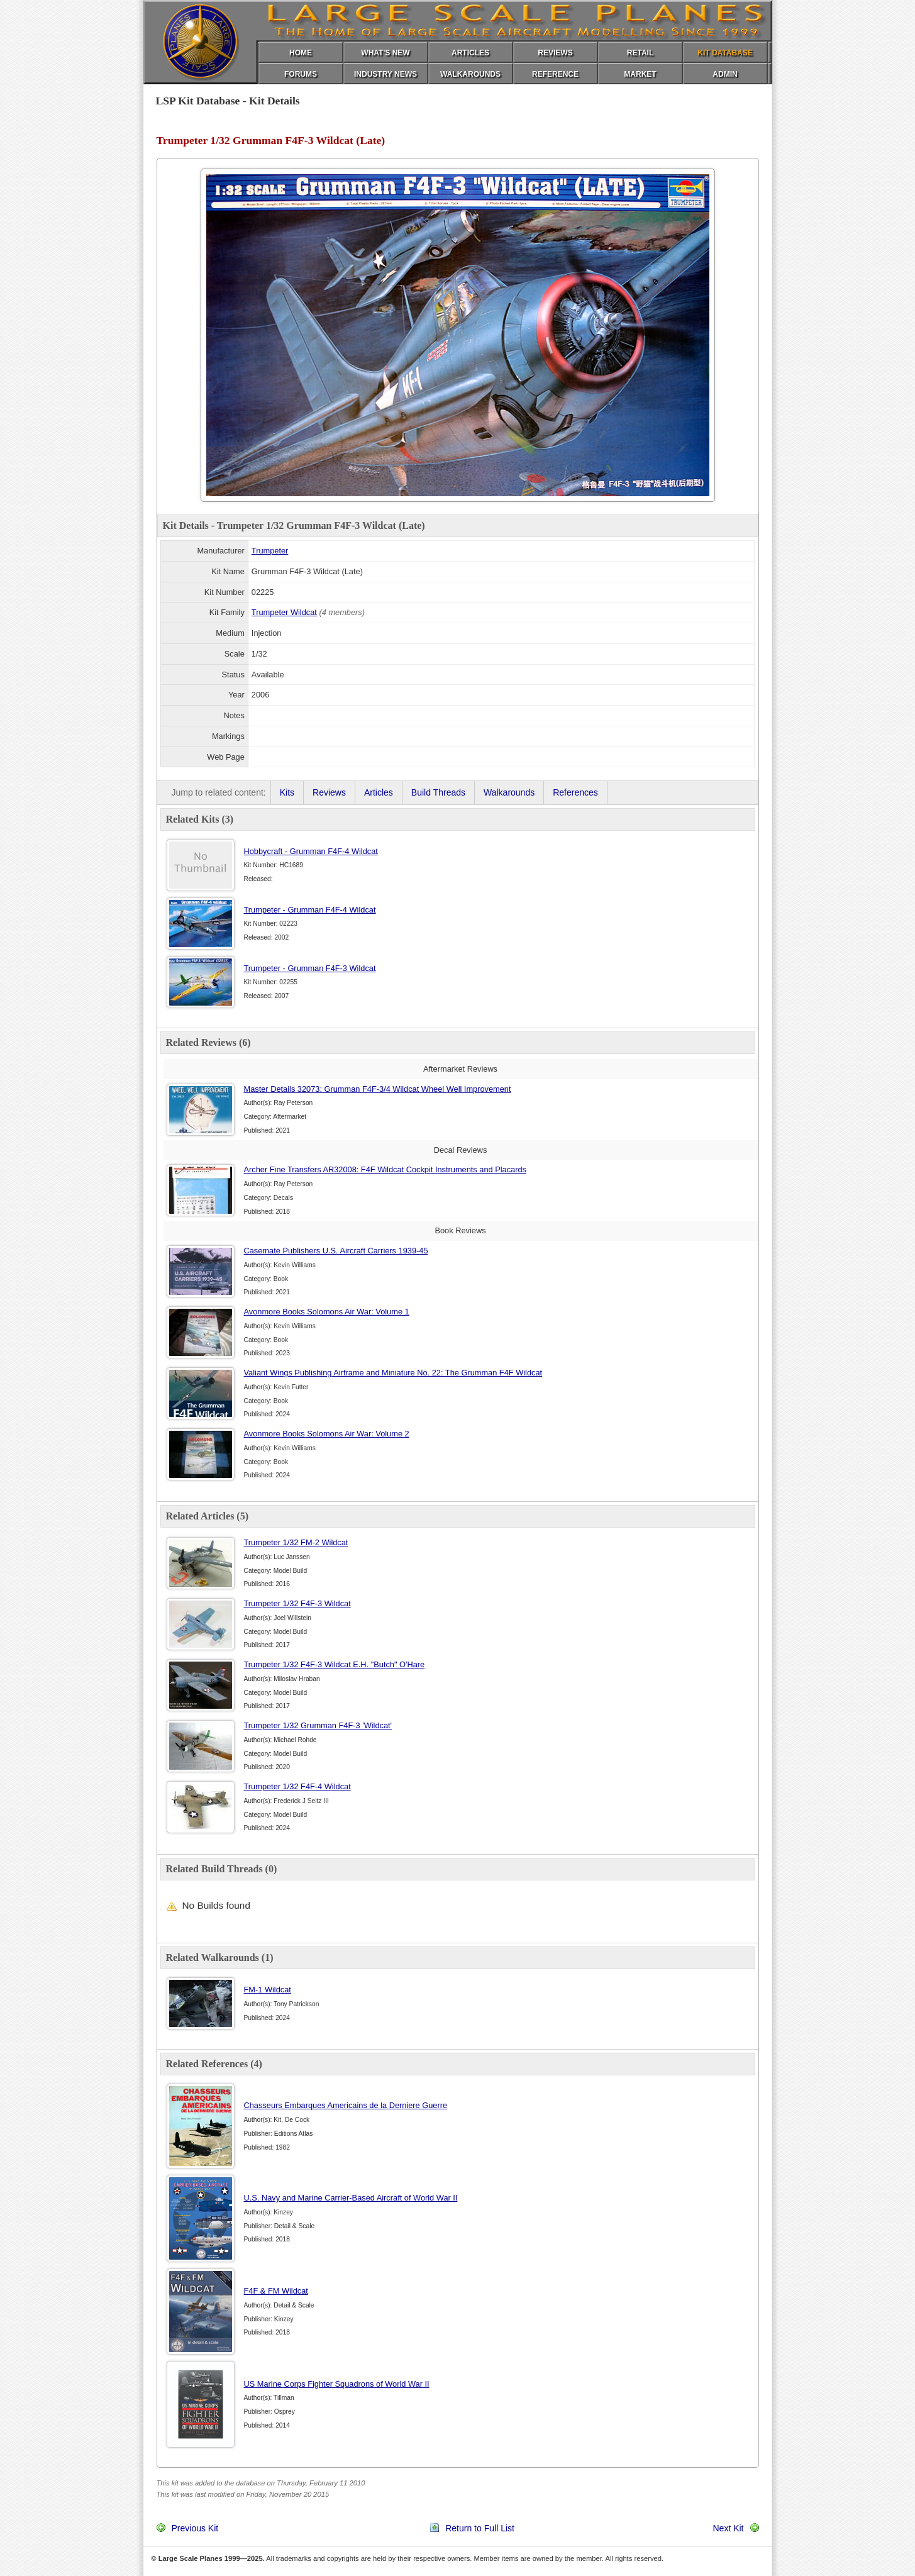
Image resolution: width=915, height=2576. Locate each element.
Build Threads (438, 792)
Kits (287, 792)
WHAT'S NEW (385, 52)
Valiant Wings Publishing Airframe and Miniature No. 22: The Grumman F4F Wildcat (393, 1372)
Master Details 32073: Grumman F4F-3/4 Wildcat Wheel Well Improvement (377, 1089)
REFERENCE (555, 74)
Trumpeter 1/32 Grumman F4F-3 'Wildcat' (318, 1725)
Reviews (329, 792)
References (575, 792)
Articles (378, 792)
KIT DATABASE (725, 52)
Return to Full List (479, 2528)
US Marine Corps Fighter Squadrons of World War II (337, 2384)
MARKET (640, 74)
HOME (300, 52)
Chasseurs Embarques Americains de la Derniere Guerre (346, 2105)
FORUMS (300, 74)
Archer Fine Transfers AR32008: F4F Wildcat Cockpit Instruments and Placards (385, 1169)
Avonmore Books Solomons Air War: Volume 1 (326, 1311)
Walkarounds (509, 792)
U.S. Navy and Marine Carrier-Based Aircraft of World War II (351, 2197)
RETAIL (640, 52)
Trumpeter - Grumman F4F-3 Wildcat (310, 968)
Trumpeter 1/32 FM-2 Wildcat (296, 1542)
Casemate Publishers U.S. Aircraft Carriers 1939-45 (336, 1250)
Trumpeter (270, 550)
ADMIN (725, 74)
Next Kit (728, 2528)
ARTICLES (470, 52)
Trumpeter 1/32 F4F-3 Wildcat (297, 1603)
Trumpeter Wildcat (284, 612)
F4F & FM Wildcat (276, 2291)
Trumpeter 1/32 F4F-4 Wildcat (297, 1786)
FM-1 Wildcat (267, 1989)
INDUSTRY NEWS (385, 74)
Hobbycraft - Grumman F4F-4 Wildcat (311, 851)
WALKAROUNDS (470, 74)
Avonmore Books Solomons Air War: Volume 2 (326, 1433)
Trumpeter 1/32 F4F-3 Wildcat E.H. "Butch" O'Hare (334, 1664)
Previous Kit (195, 2528)
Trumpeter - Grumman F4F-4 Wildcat (310, 909)
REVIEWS (555, 52)
